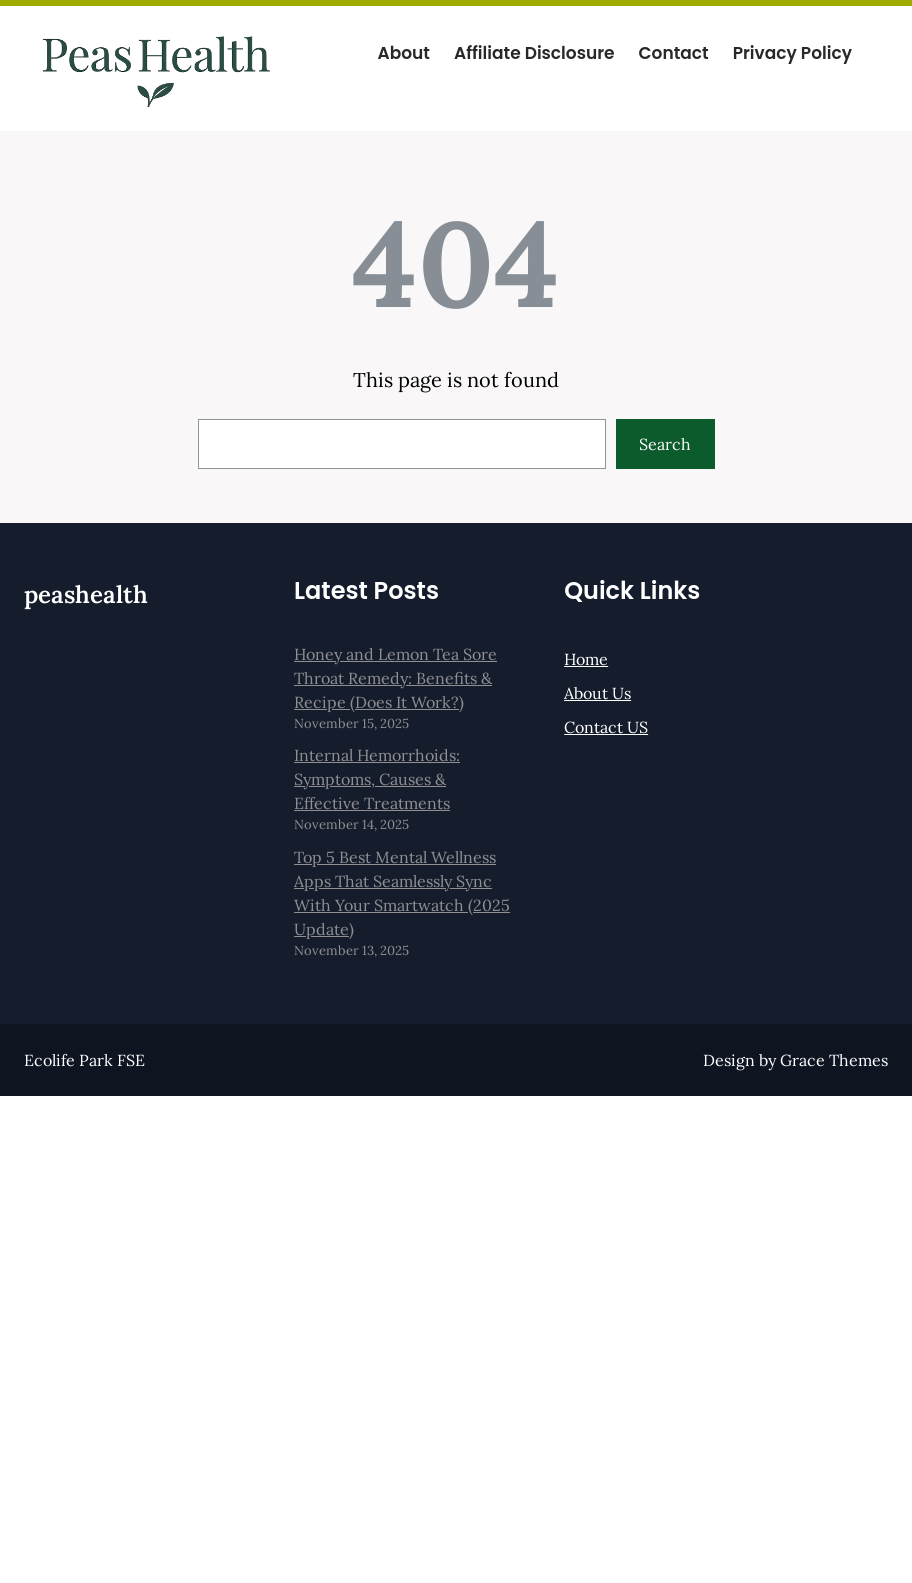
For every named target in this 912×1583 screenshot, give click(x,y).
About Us (597, 693)
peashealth (86, 594)
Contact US (606, 727)
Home (586, 659)
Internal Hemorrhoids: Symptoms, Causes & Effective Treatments (377, 779)
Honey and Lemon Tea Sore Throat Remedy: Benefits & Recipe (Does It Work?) (395, 678)
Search (665, 444)
